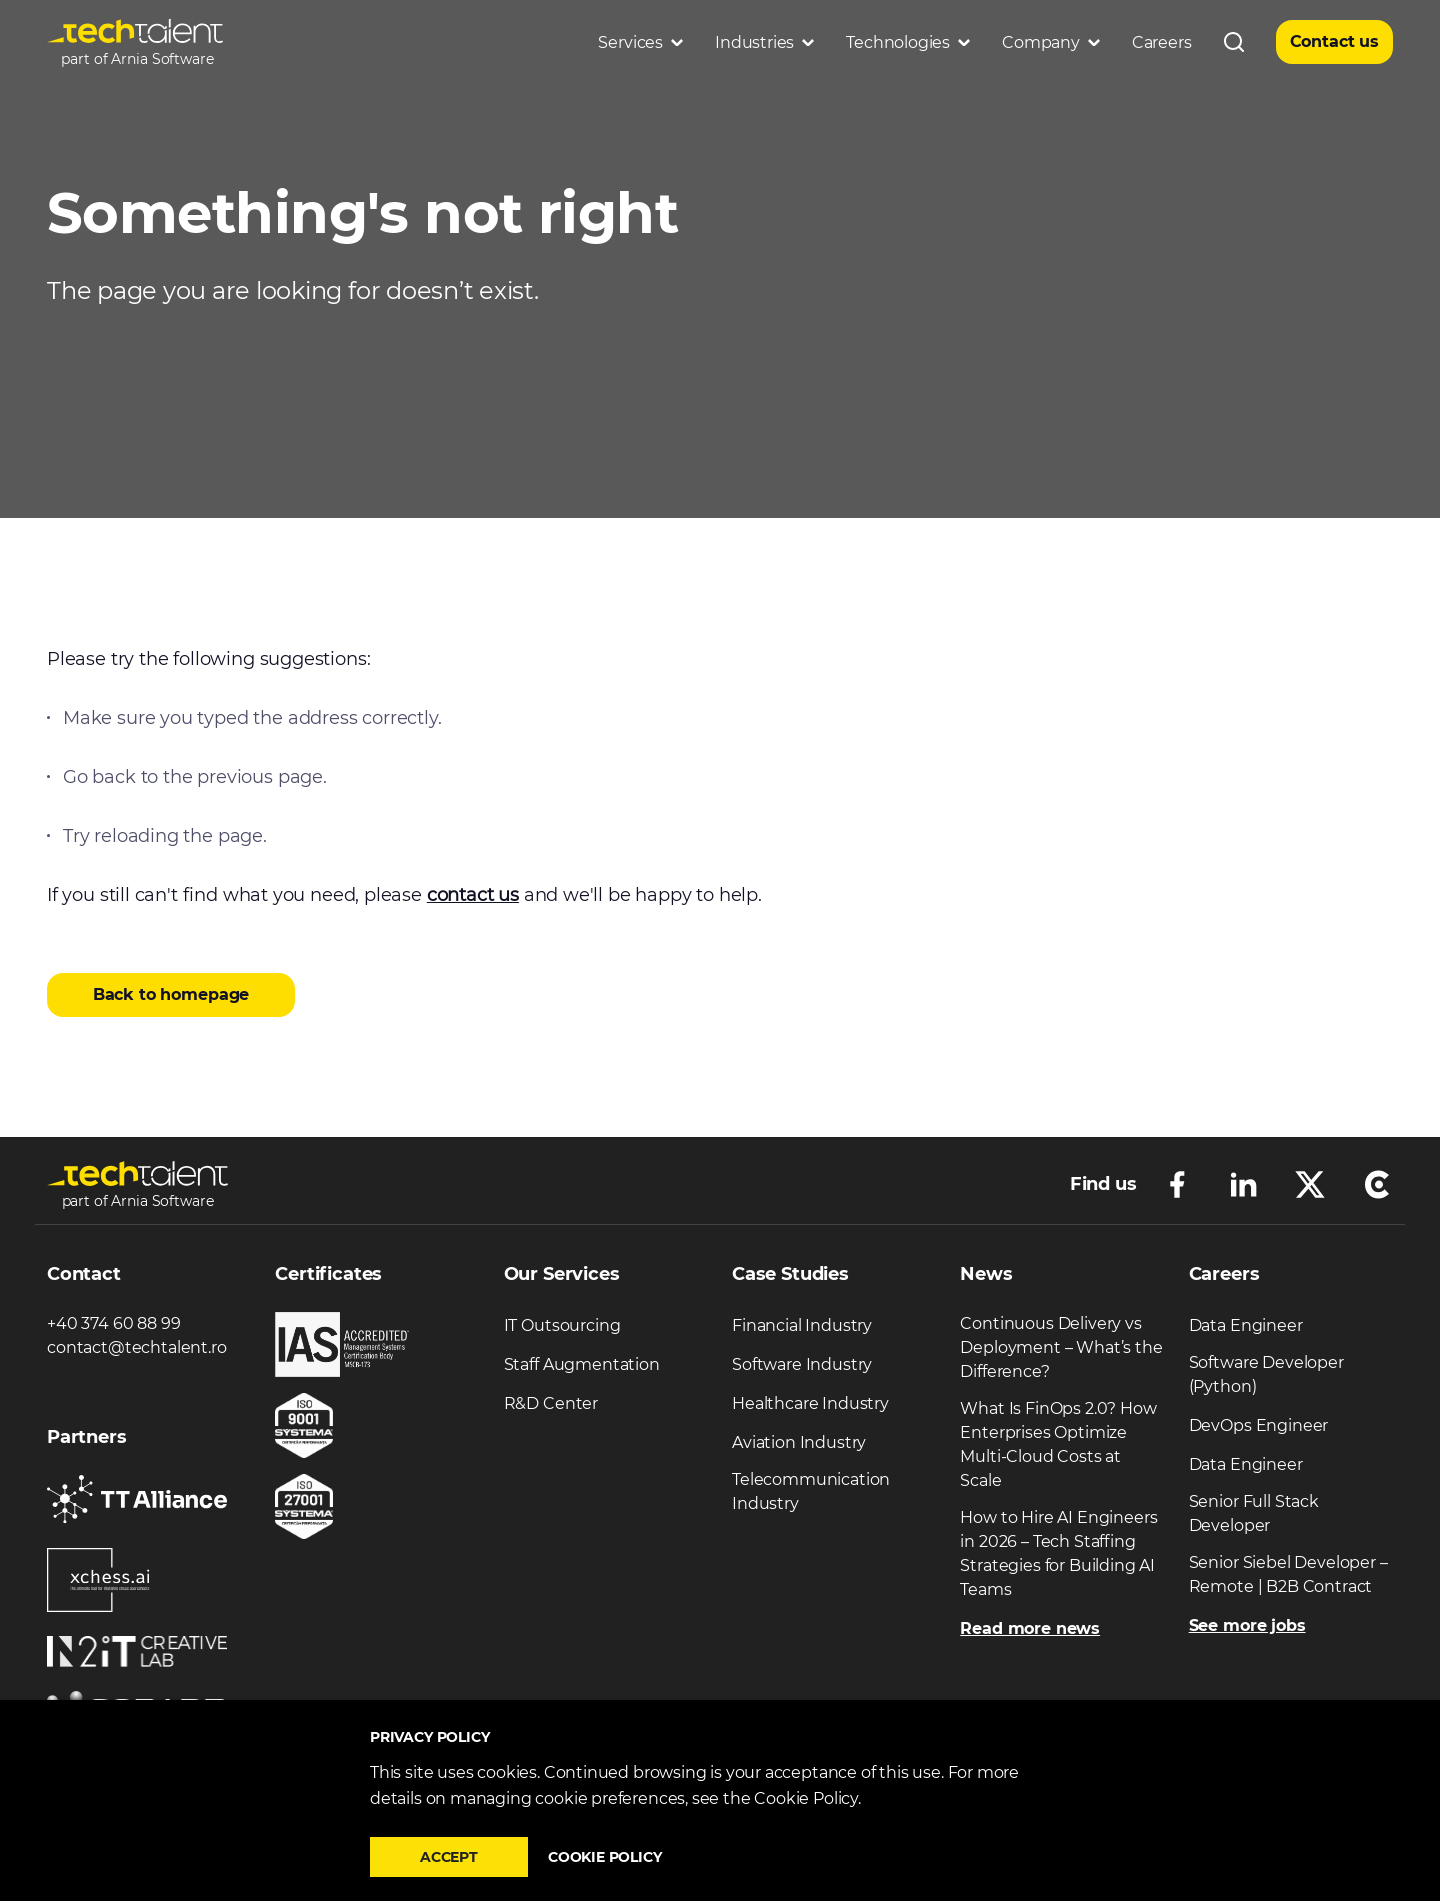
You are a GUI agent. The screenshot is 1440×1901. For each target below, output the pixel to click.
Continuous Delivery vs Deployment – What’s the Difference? (1061, 1347)
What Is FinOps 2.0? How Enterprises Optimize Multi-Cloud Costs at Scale (1058, 1444)
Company (1051, 42)
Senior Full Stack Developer (1254, 1513)
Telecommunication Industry (811, 1491)
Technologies (908, 42)
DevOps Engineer (1259, 1425)
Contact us (1334, 41)
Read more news (1030, 1628)
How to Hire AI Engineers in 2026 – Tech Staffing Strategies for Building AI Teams (1058, 1553)
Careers (1162, 42)
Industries (764, 42)
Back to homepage (171, 994)
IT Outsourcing (562, 1325)
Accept (449, 1857)
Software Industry (802, 1364)
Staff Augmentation (582, 1364)
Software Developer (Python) (1266, 1374)
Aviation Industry (799, 1442)
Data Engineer (1246, 1325)
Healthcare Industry (810, 1403)
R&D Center (551, 1403)
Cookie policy (605, 1857)
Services (640, 42)
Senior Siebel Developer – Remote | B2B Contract (1288, 1574)
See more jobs (1247, 1625)
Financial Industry (802, 1325)
